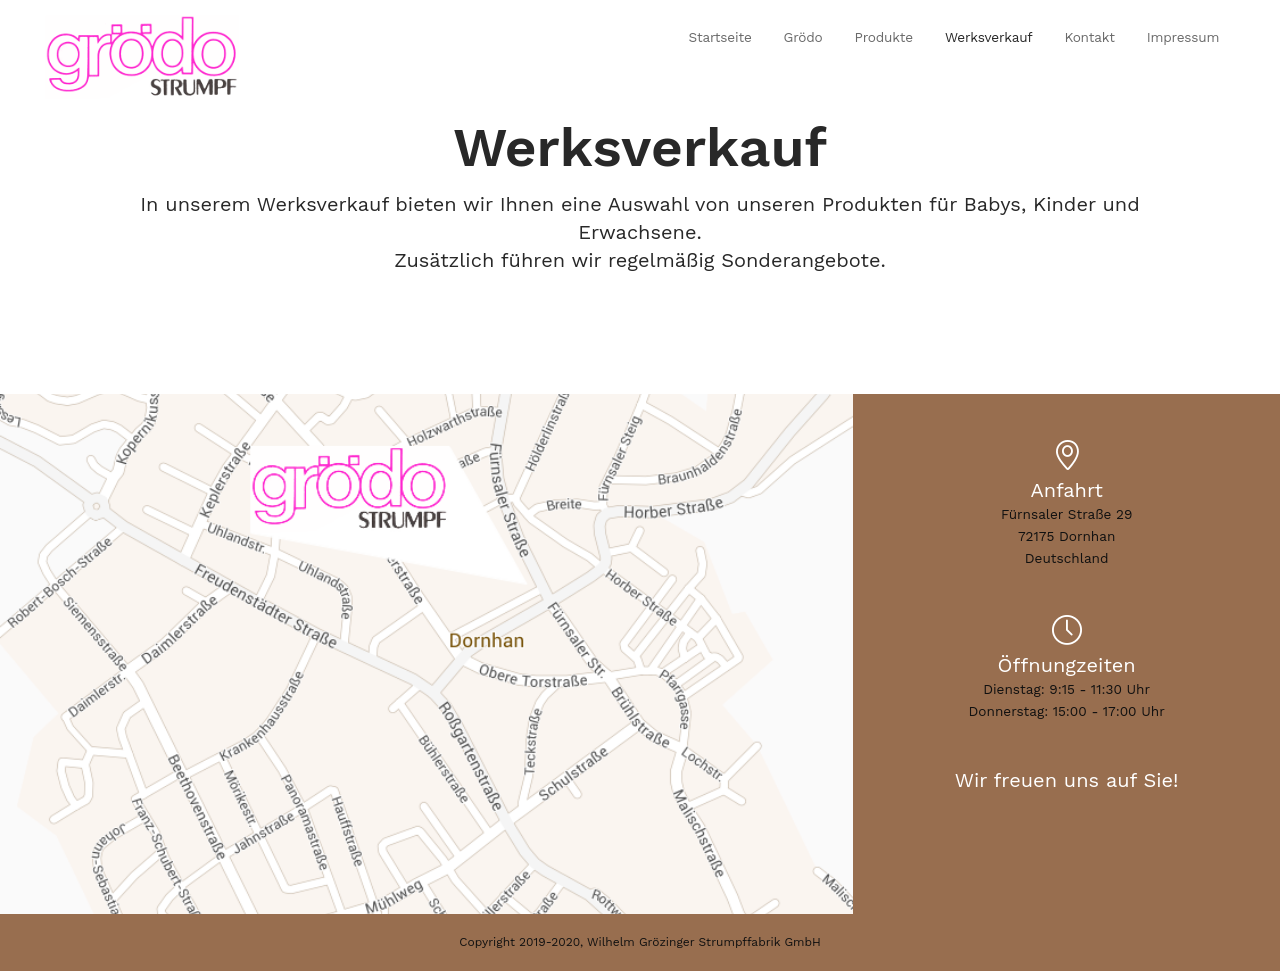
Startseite (719, 37)
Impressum (1183, 37)
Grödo (803, 37)
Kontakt (1089, 37)
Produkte (884, 37)
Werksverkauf (989, 37)
